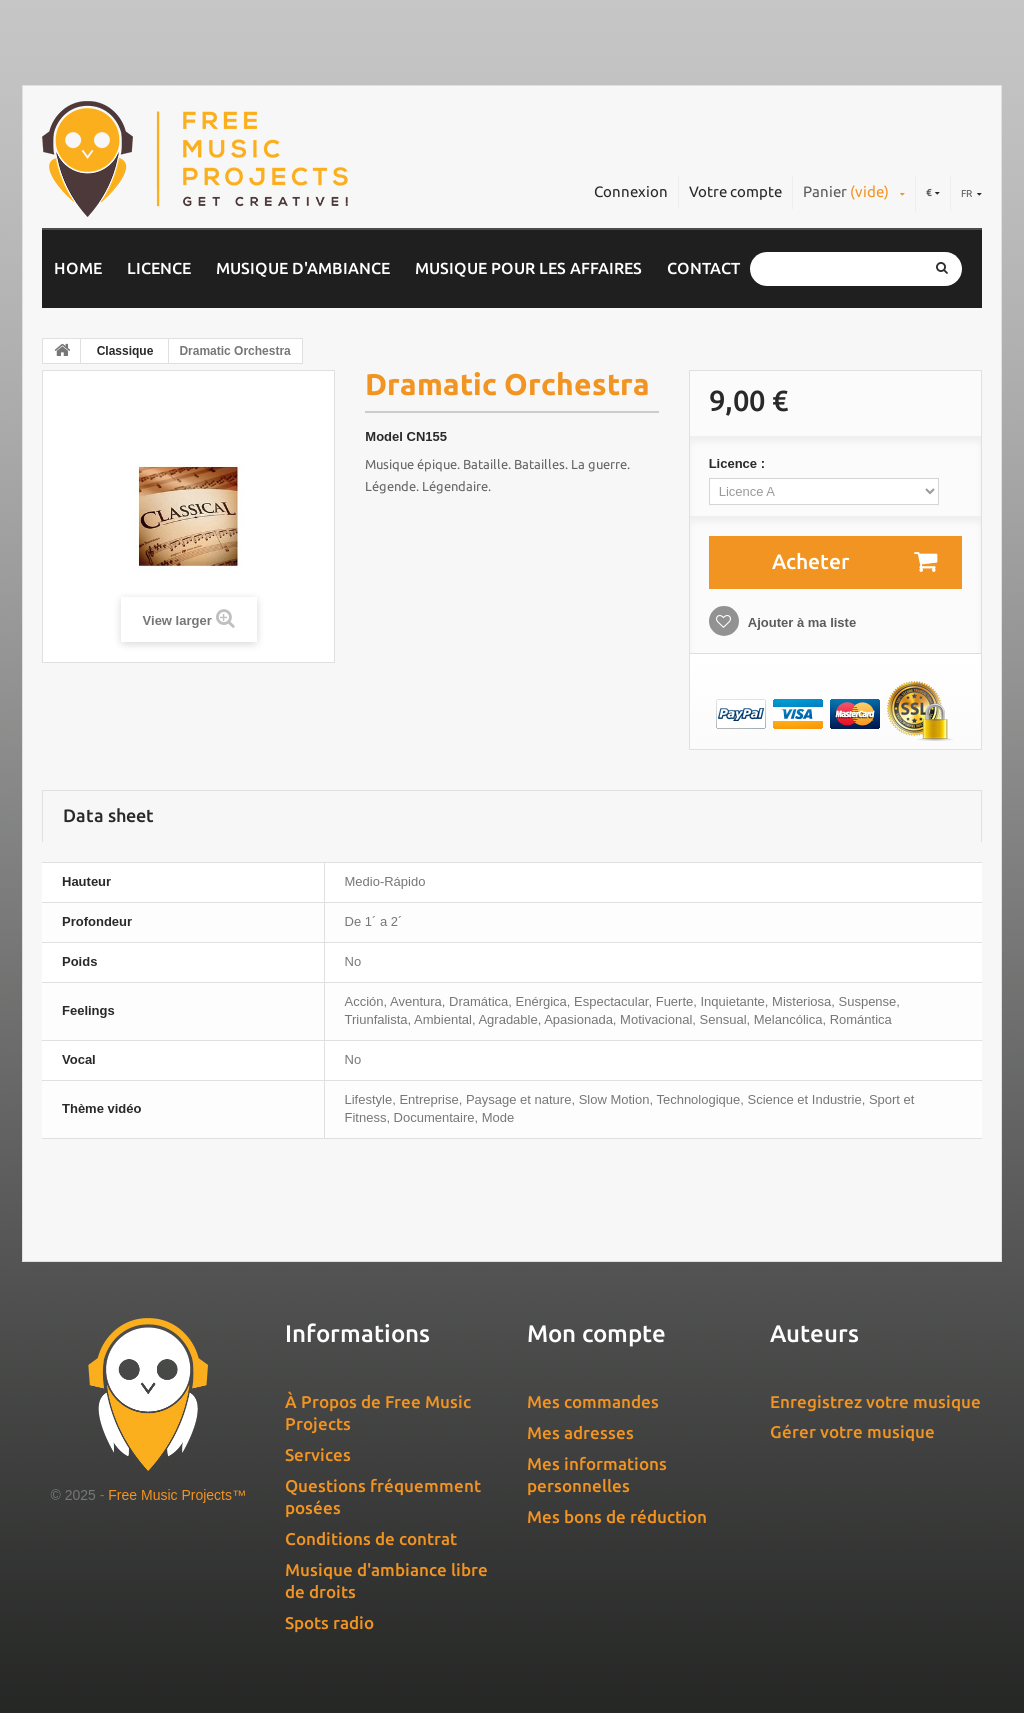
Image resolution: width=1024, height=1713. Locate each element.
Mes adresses (580, 1432)
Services (318, 1454)
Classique (125, 351)
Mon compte (596, 1333)
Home (78, 268)
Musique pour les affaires (528, 268)
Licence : (739, 463)
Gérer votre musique (852, 1431)
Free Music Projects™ (177, 1495)
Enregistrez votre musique (875, 1401)
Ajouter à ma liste (801, 622)
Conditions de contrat (371, 1538)
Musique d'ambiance (303, 268)
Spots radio (329, 1622)
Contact (703, 268)
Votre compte (735, 191)
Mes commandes (593, 1401)
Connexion (631, 191)
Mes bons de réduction (617, 1516)
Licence (159, 268)
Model (384, 436)
